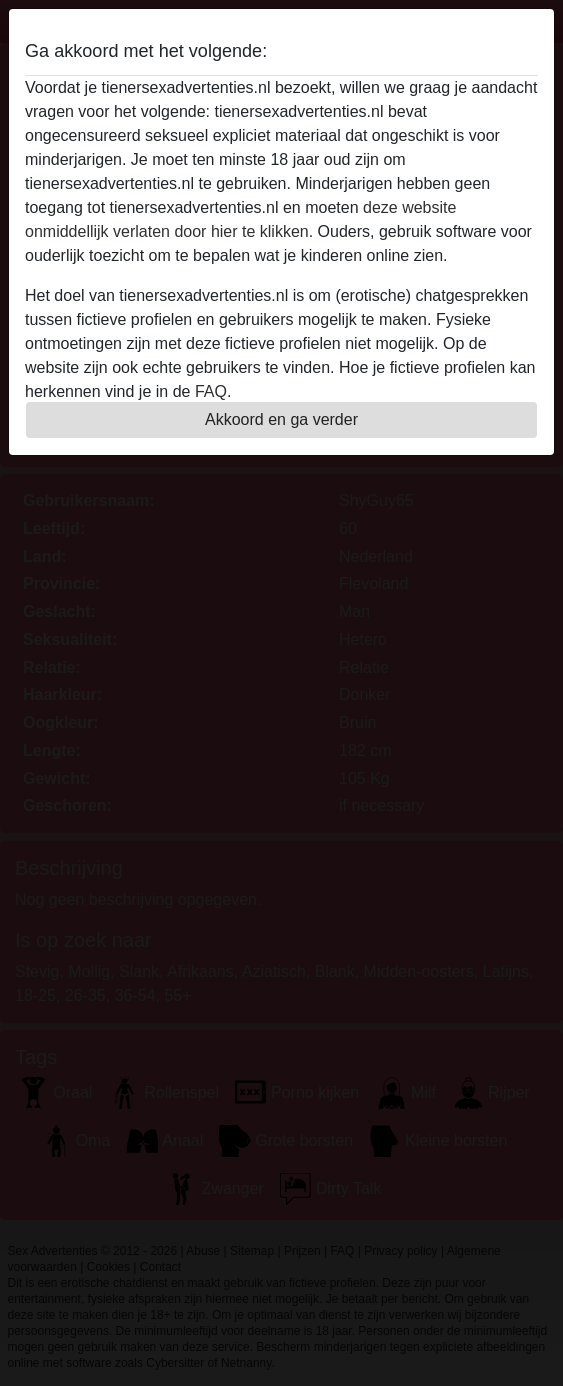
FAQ (211, 391)
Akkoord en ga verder (281, 419)
